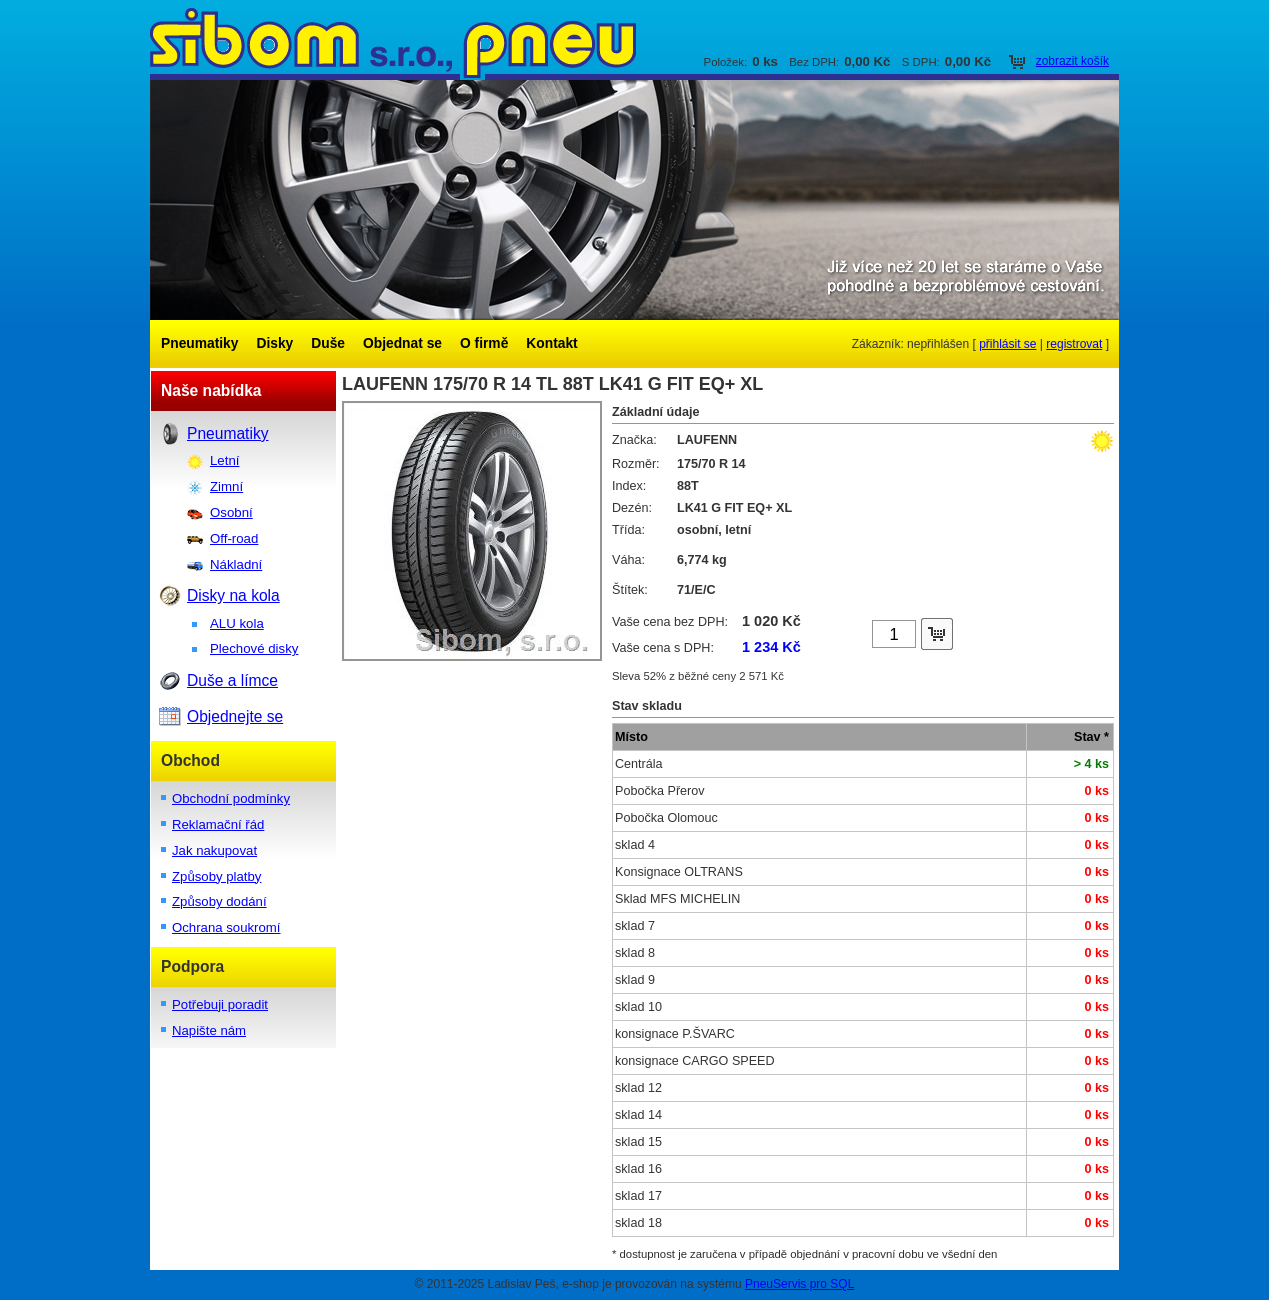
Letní (224, 460)
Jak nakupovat (214, 850)
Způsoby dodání (219, 901)
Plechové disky (254, 648)
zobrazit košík (1072, 61)
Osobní (231, 512)
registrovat (1074, 344)
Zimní (226, 486)
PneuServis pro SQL (799, 1284)
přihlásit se (1007, 344)
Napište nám (209, 1030)
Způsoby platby (216, 876)
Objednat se (402, 343)
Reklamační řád (218, 824)
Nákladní (236, 564)
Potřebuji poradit (220, 1004)
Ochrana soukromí (226, 927)
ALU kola (237, 623)
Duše (328, 343)
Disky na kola (233, 595)
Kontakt (551, 343)
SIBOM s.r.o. (634, 40)
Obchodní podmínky (231, 798)
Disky (274, 343)
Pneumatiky (199, 343)
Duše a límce (232, 680)
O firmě (484, 343)
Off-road (234, 538)
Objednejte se (235, 716)
